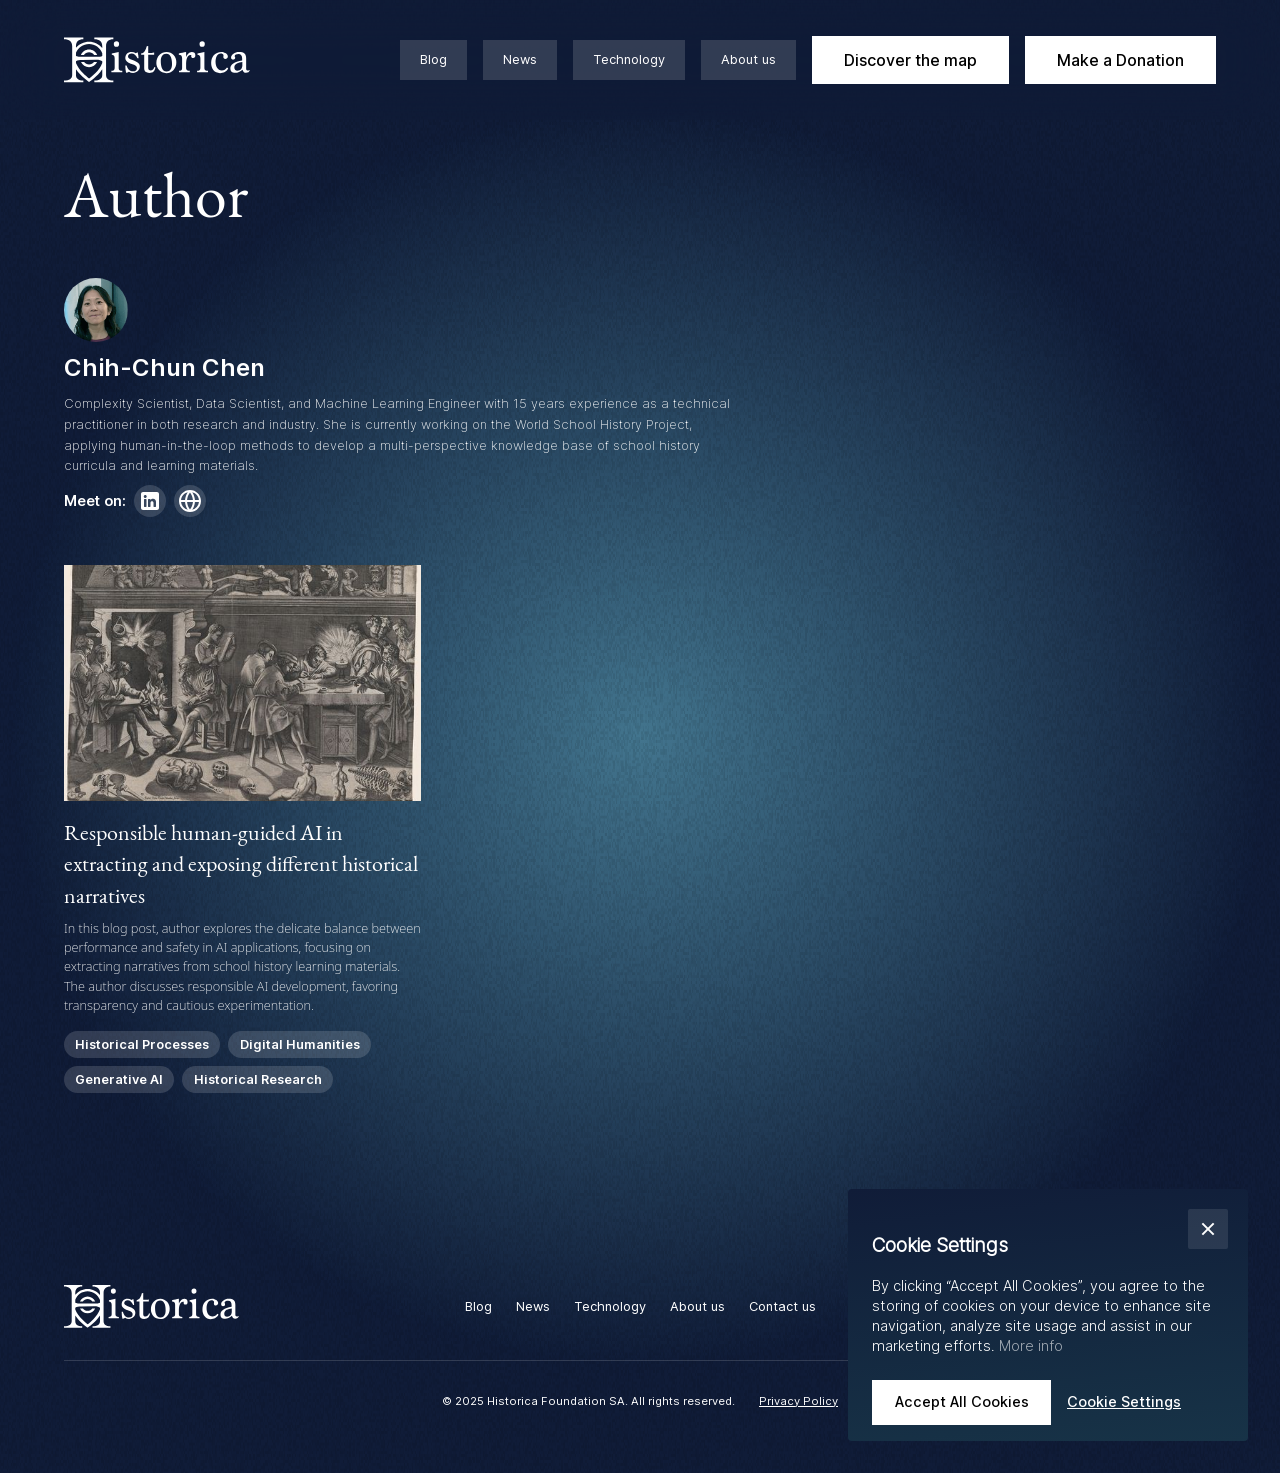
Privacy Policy (798, 1401)
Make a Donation (1120, 60)
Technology (629, 59)
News (520, 59)
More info (1031, 1345)
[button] (1208, 1229)
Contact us (782, 1306)
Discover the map (910, 60)
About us (748, 59)
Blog (433, 59)
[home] (180, 60)
